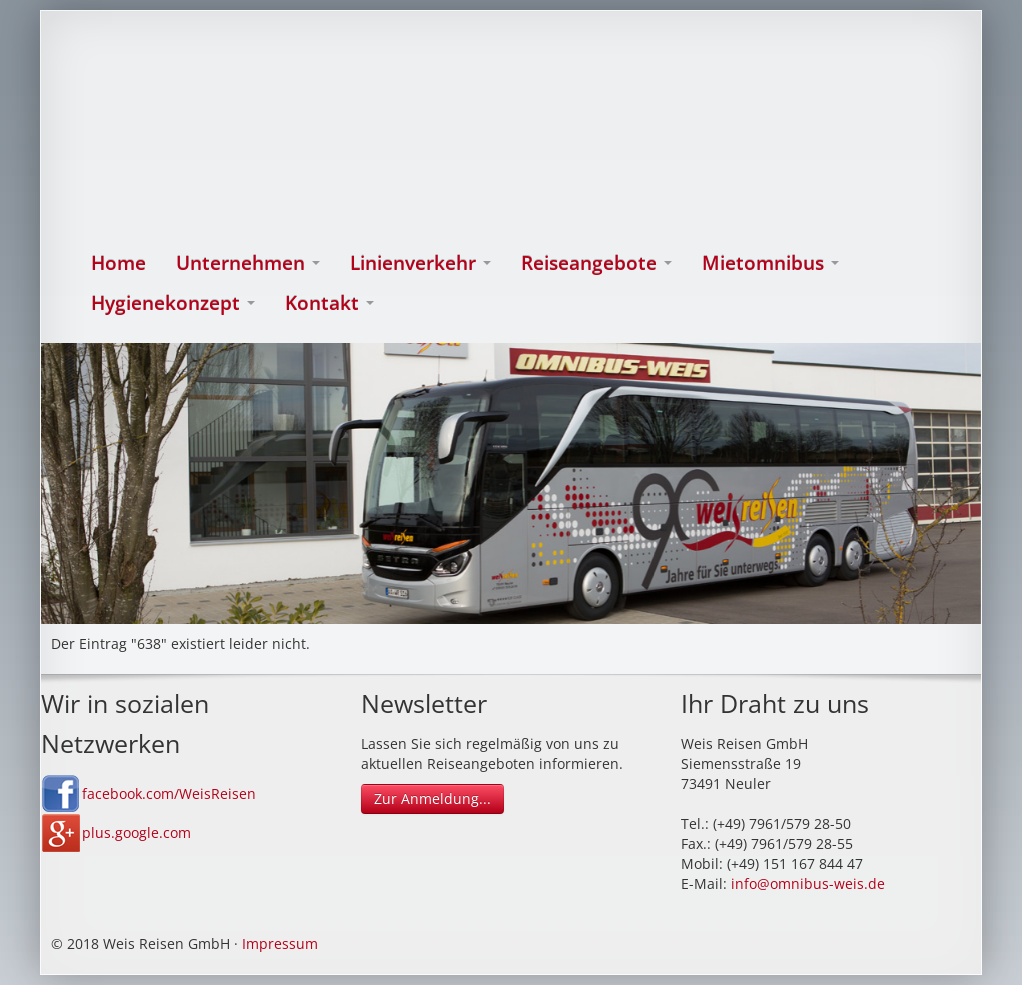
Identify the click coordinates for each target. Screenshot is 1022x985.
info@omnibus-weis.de (808, 883)
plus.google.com (136, 832)
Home (118, 263)
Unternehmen (248, 263)
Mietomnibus (770, 263)
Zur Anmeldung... (432, 798)
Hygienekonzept (173, 303)
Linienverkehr (420, 263)
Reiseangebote (596, 263)
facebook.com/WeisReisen (169, 793)
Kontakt (329, 303)
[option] (511, 483)
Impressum (280, 943)
